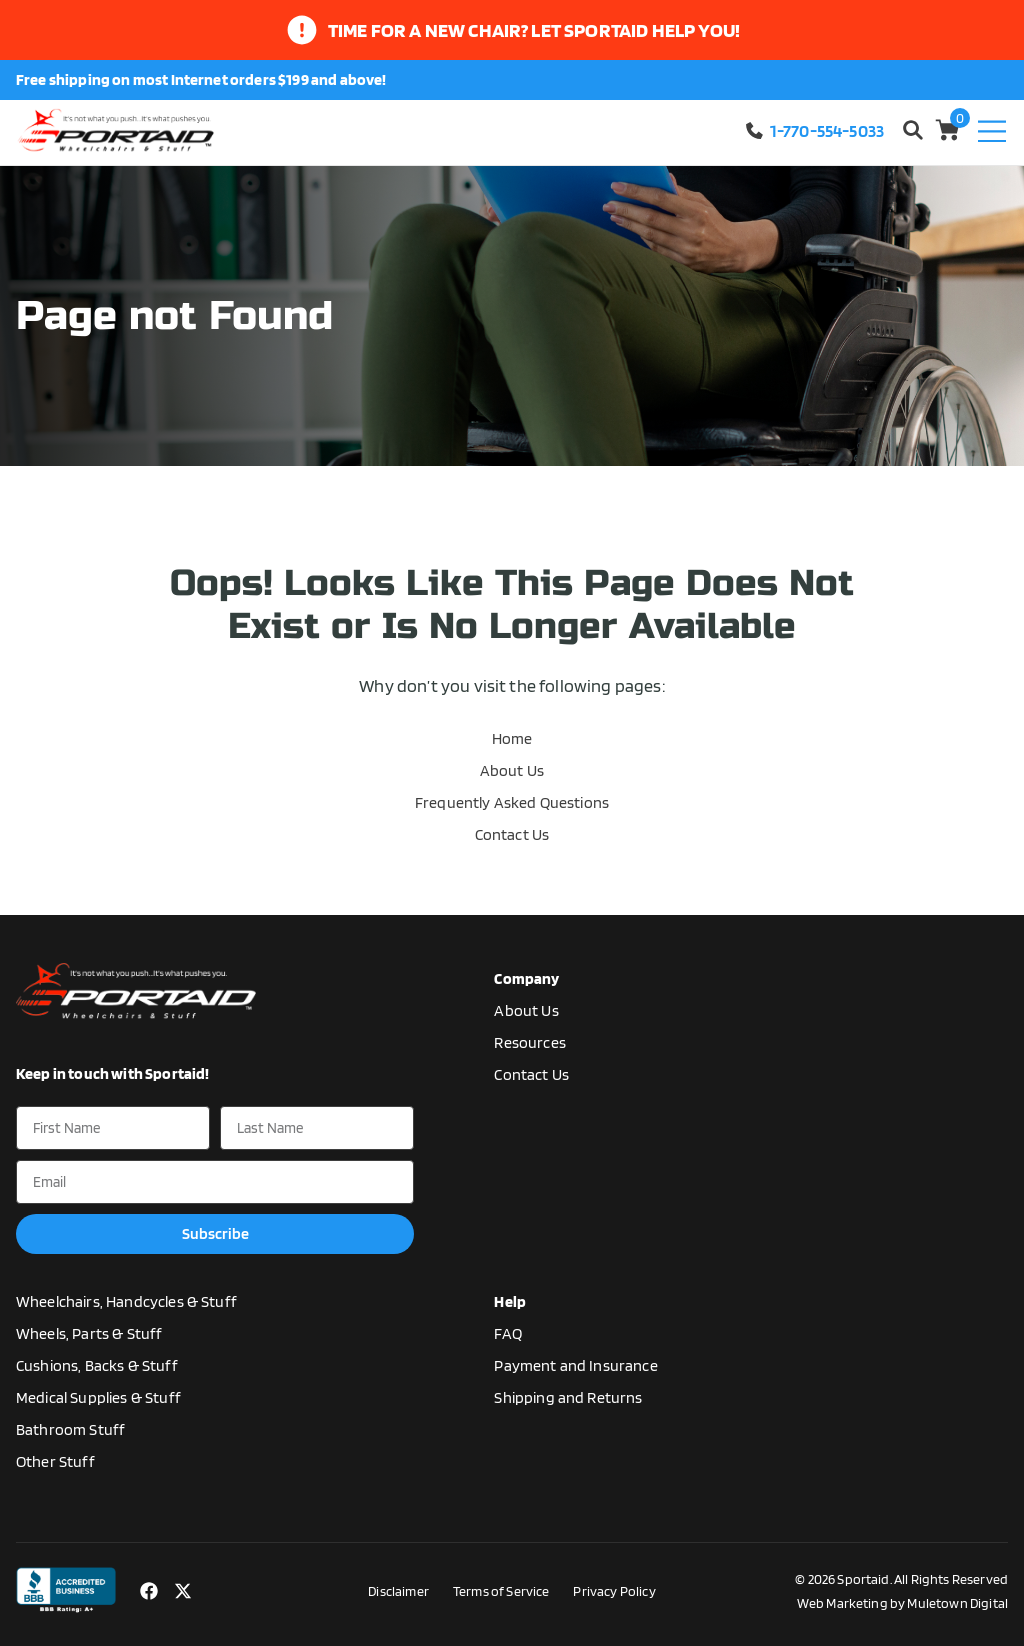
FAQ (507, 1333)
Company (526, 978)
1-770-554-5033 (814, 130)
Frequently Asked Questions (512, 802)
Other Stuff (55, 1461)
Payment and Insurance (575, 1365)
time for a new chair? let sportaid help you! (534, 30)
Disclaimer (398, 1591)
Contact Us (512, 834)
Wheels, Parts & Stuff (89, 1333)
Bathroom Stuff (70, 1429)
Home (512, 738)
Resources (529, 1042)
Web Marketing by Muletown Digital (902, 1603)
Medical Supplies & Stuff (98, 1397)
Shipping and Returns (568, 1397)
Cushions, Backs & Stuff (97, 1365)
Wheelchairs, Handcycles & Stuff (126, 1301)
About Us (512, 770)
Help (510, 1301)
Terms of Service (501, 1591)
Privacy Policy (614, 1591)
